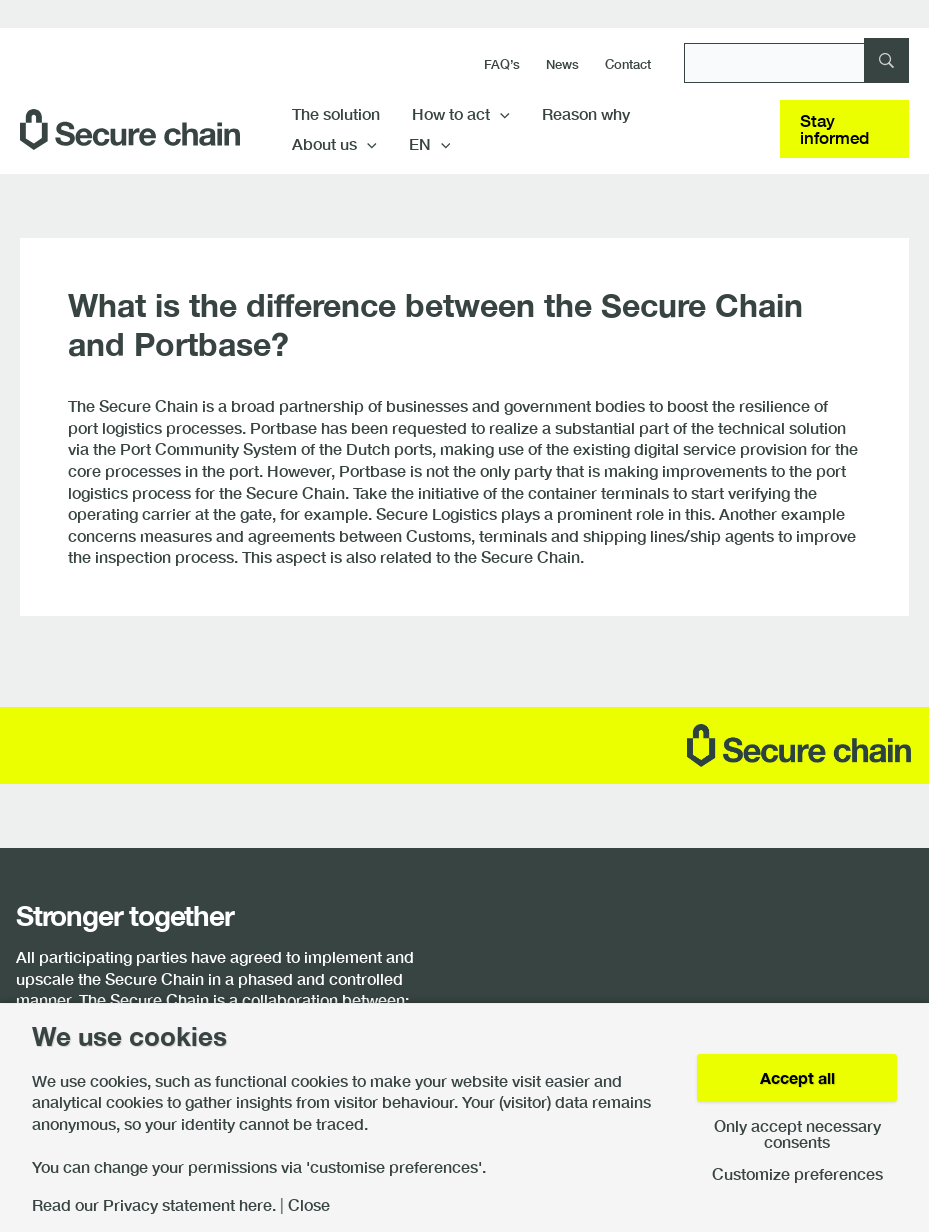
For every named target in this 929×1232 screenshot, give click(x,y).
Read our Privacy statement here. (154, 1205)
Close (309, 1205)
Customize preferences (797, 1174)
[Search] (796, 63)
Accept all (797, 1077)
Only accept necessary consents (797, 1134)
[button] (500, 114)
